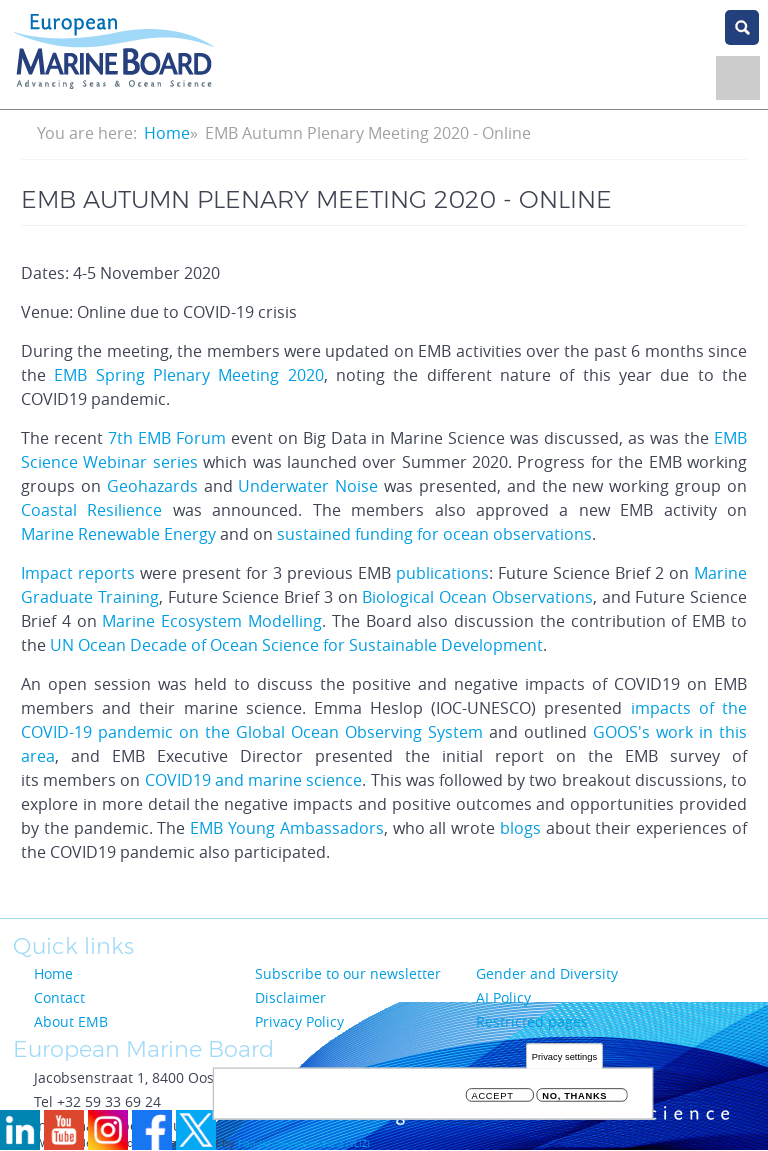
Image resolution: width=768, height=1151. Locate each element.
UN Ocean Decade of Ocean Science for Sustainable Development (296, 645)
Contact (59, 997)
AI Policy (503, 997)
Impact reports (78, 573)
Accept (493, 1100)
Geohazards (152, 486)
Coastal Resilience (91, 510)
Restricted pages (532, 1021)
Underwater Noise (311, 486)
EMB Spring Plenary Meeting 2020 (188, 375)
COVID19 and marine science (254, 780)
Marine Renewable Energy (118, 534)
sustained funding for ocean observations (434, 534)
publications (442, 573)
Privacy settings (564, 1061)
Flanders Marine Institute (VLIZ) (304, 1144)
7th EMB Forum (167, 438)
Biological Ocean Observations (477, 597)
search (742, 27)
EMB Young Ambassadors (287, 828)
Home (167, 133)
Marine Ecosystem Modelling (212, 621)
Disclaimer (290, 997)
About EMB (71, 1021)
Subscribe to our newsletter (348, 973)
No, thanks (574, 1100)
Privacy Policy (299, 1021)
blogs (520, 828)
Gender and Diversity (547, 973)
